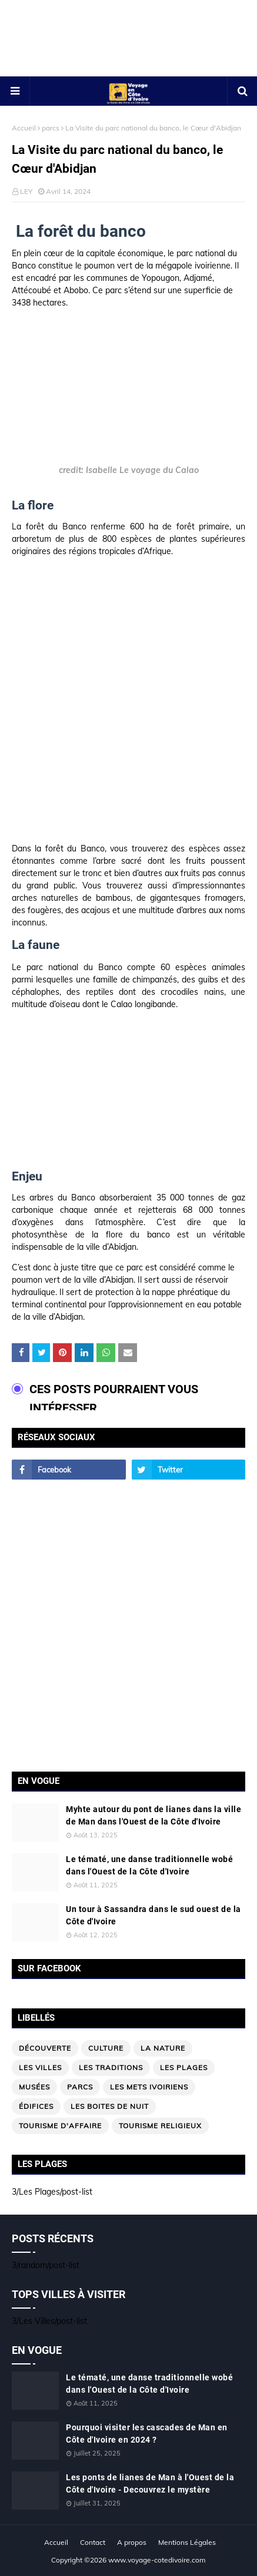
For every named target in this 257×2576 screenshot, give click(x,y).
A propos (131, 2542)
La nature (163, 2048)
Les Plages (184, 2067)
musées (34, 2086)
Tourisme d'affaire (60, 2125)
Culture (106, 2048)
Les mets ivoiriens (149, 2086)
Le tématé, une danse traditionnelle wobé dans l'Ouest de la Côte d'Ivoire (149, 1865)
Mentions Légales (187, 2542)
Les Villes (40, 2067)
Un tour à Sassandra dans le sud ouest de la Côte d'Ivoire (153, 1915)
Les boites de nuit (110, 2106)
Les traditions (111, 2067)
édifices (36, 2106)
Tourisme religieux (160, 2125)
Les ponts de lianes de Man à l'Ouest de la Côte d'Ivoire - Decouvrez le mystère (150, 2483)
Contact (92, 2542)
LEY (26, 191)
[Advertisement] (128, 57)
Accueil (24, 127)
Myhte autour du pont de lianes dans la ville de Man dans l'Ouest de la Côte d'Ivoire (153, 1815)
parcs (50, 127)
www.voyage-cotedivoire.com (157, 2559)
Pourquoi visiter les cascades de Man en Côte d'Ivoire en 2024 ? (147, 2433)
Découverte (45, 2048)
